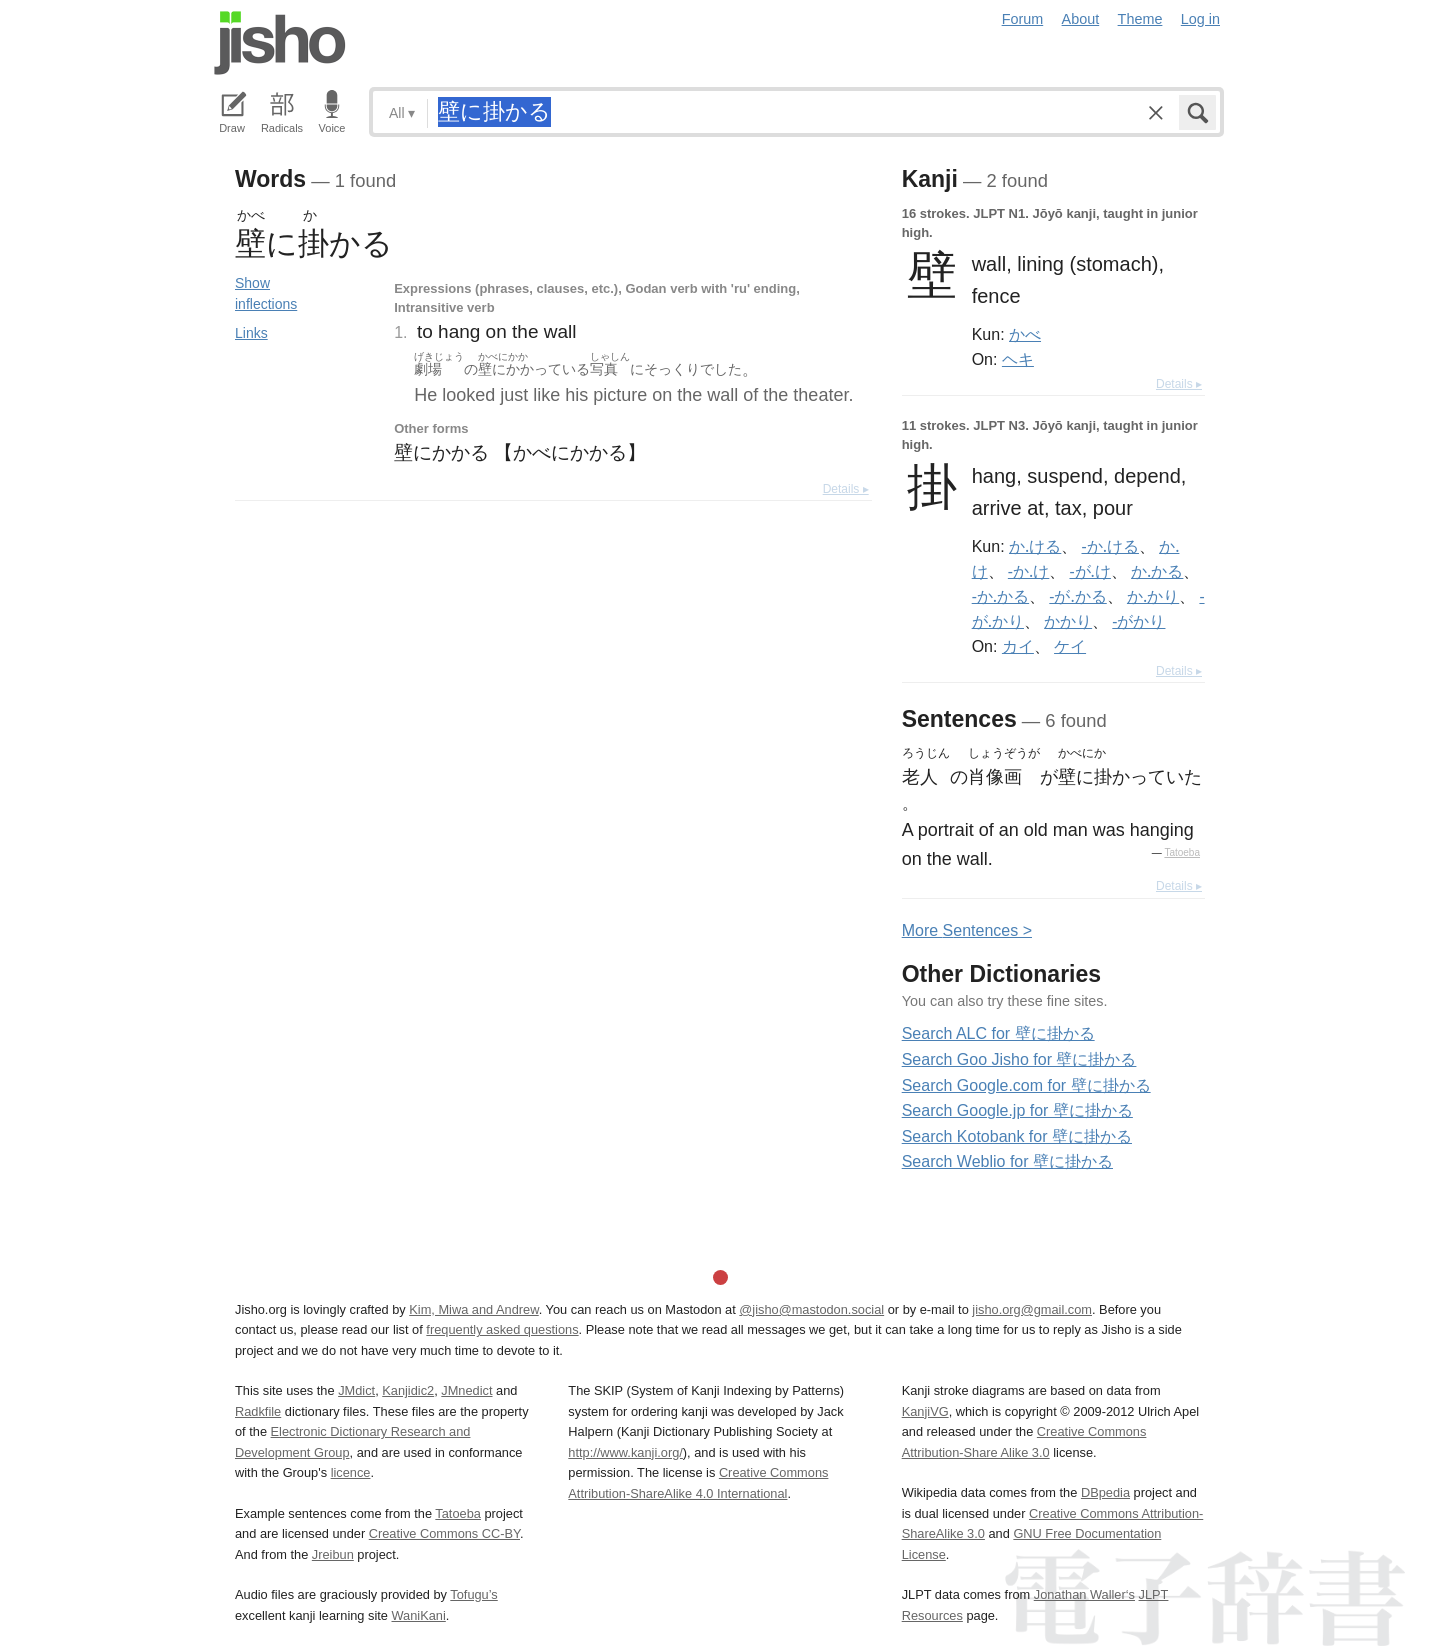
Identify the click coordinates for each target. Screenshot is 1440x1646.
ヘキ (1018, 359)
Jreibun (333, 1554)
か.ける (1035, 546)
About (1081, 19)
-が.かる (1077, 596)
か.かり (1153, 596)
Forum (1023, 19)
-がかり (1138, 621)
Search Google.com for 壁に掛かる (1026, 1085)
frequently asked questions (502, 1329)
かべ (1025, 334)
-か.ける (1110, 546)
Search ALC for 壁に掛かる (998, 1033)
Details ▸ (846, 489)
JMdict (356, 1390)
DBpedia (1105, 1492)
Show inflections (266, 293)
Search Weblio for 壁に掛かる (1007, 1161)
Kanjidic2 (408, 1390)
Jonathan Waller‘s (1084, 1594)
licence (351, 1472)
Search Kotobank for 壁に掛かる (1017, 1136)
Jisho (280, 43)
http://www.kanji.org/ (625, 1452)
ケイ (1070, 646)
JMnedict (466, 1390)
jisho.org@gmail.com (1032, 1309)
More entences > (967, 930)
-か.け (1028, 571)
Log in (1200, 19)
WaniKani (419, 1615)
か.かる (1157, 571)
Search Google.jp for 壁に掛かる (1017, 1110)
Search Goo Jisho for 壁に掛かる (1019, 1059)
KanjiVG (925, 1411)
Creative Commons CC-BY (444, 1533)
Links (251, 333)
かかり (1068, 621)
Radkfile (258, 1411)
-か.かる (1000, 596)
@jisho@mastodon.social (811, 1309)
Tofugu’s (473, 1594)
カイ (1018, 646)
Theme (1140, 19)
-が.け (1089, 571)
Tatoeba (1182, 852)
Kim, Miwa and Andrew (473, 1309)
